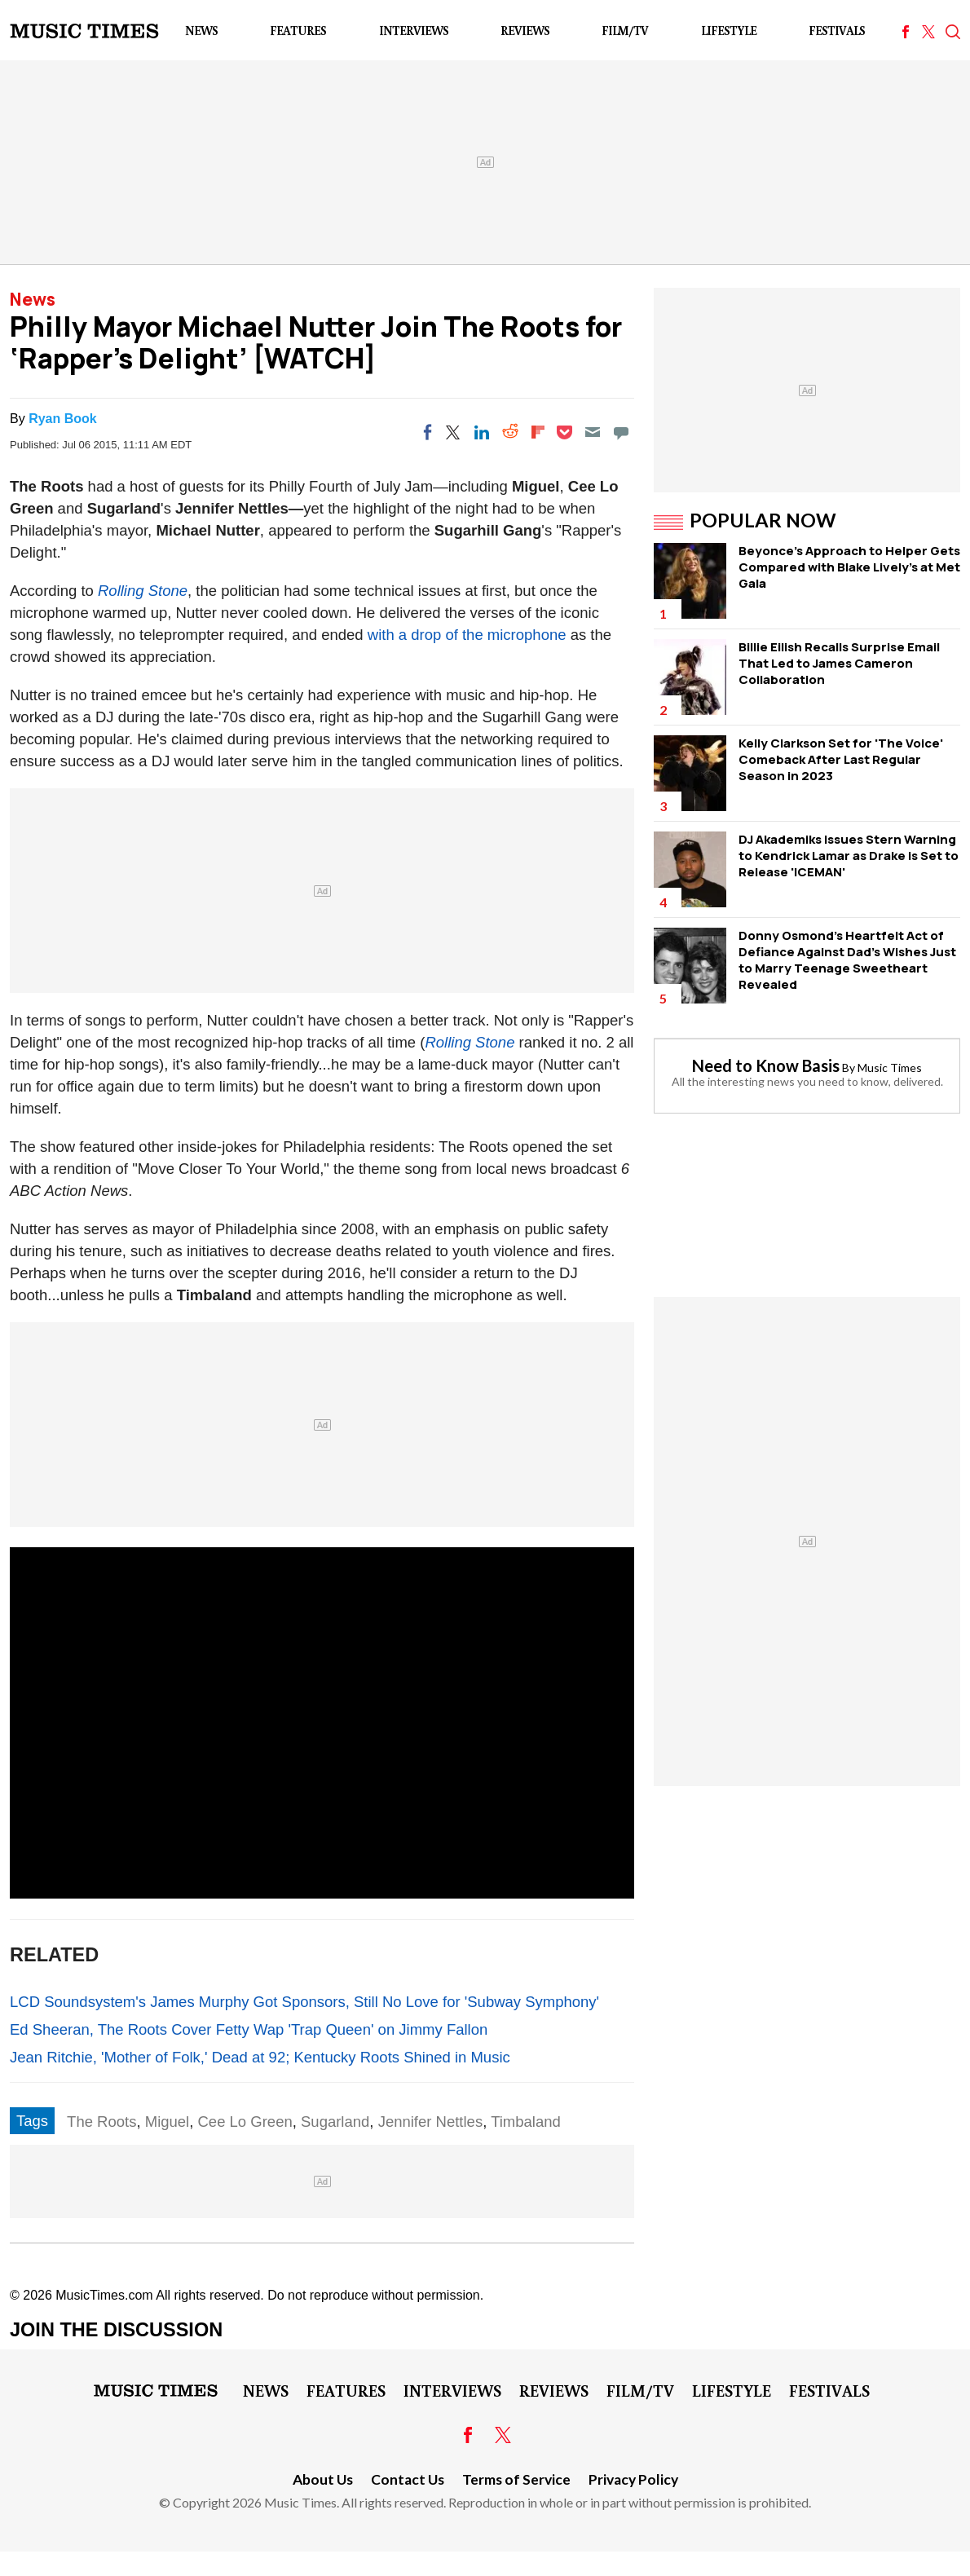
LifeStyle (728, 30)
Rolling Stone (142, 590)
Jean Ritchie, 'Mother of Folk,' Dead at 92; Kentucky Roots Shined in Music (260, 2057)
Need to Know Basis (766, 1065)
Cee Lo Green (245, 2121)
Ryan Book (63, 419)
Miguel (167, 2121)
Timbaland (526, 2121)
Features (298, 30)
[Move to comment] (621, 432)
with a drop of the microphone (467, 634)
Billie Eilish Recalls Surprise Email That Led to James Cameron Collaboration (839, 663)
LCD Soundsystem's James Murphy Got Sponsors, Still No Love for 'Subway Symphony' (304, 2001)
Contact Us (407, 2479)
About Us (323, 2479)
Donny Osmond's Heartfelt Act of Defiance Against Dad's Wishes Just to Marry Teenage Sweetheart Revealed (847, 960)
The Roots (101, 2121)
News (201, 30)
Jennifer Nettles (430, 2121)
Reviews (524, 30)
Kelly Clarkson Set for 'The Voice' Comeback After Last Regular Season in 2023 (841, 759)
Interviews (413, 30)
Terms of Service (516, 2479)
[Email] (593, 432)
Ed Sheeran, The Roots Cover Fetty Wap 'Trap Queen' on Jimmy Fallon (248, 2029)
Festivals (837, 30)
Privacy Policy (633, 2479)
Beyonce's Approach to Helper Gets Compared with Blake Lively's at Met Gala (849, 567)
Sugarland (335, 2121)
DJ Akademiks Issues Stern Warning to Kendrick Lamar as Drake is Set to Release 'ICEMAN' (849, 855)
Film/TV (625, 30)
